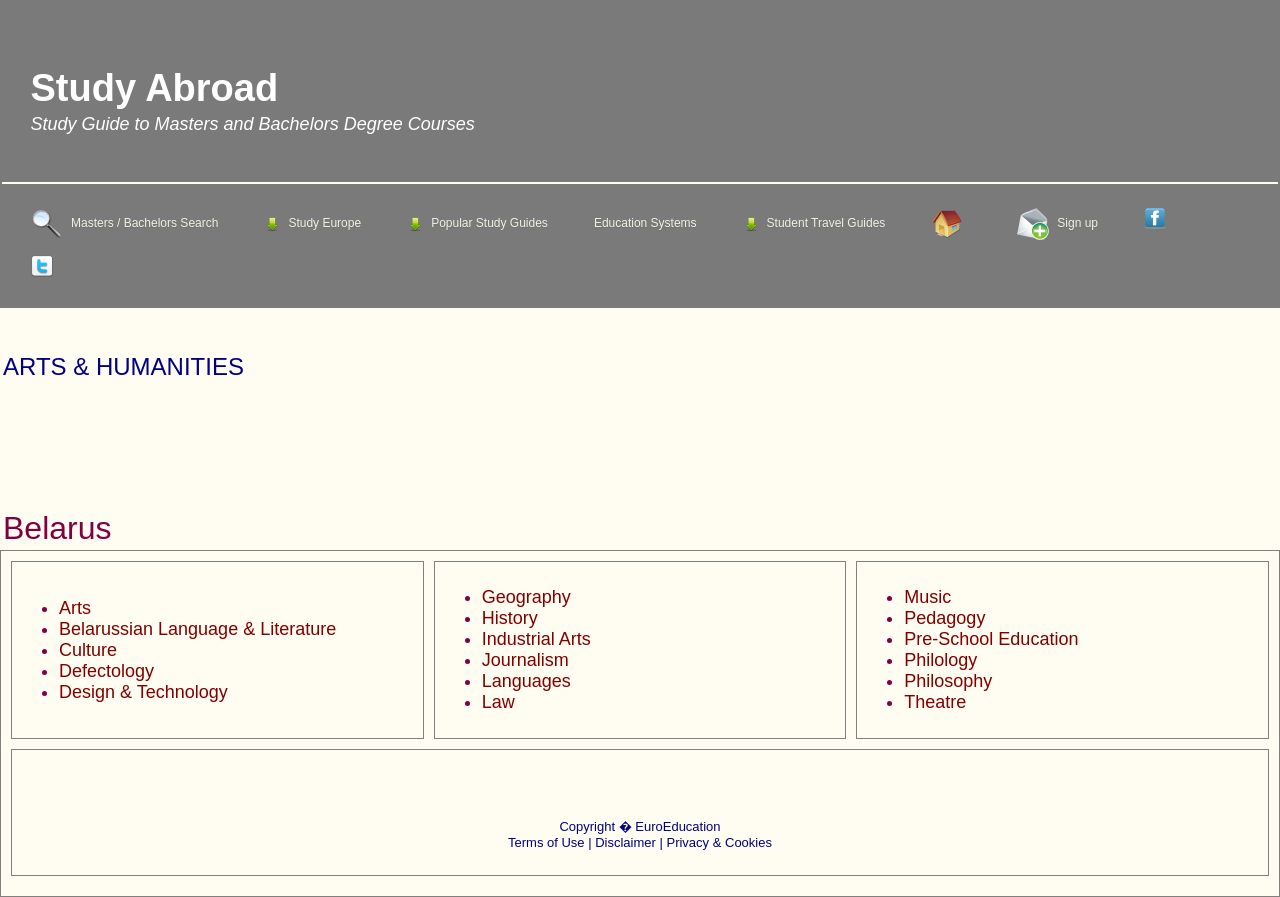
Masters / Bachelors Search (124, 224)
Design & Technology (143, 692)
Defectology (106, 671)
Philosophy (948, 681)
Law (498, 702)
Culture (88, 650)
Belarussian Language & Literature (197, 629)
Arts (75, 608)
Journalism (525, 660)
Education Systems (645, 223)
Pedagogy (944, 618)
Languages (526, 681)
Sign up (1057, 224)
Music (927, 597)
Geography (526, 597)
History (510, 618)
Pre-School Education (991, 639)
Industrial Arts (536, 639)
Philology (940, 660)
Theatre (935, 702)
